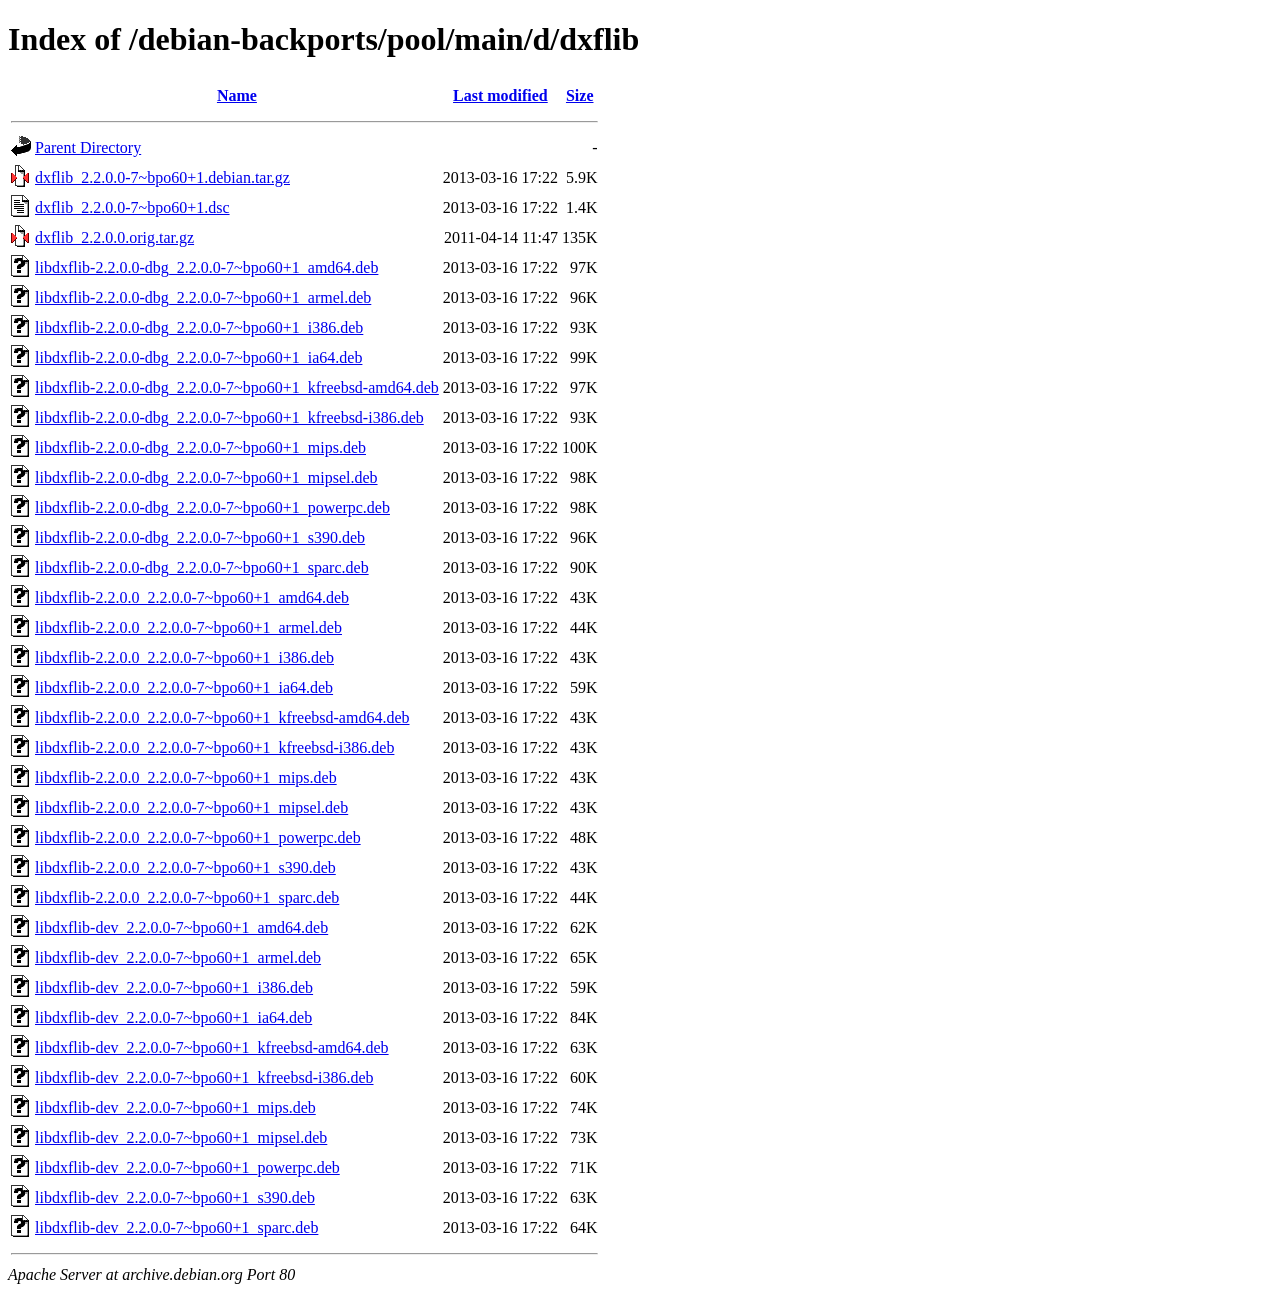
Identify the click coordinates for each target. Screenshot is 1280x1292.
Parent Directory (88, 147)
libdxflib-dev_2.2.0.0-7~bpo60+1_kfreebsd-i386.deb (204, 1077)
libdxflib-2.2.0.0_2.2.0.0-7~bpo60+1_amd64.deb (192, 597)
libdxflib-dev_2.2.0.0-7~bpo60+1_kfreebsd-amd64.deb (212, 1047)
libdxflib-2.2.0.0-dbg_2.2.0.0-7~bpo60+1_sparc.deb (202, 567)
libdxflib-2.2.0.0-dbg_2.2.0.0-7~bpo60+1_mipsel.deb (206, 477)
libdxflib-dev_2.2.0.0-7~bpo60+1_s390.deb (175, 1197)
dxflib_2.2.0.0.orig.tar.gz (114, 237)
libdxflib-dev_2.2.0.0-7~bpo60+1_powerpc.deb (187, 1167)
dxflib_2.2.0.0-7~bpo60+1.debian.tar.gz (162, 177)
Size (580, 95)
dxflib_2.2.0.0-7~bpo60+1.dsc (132, 207)
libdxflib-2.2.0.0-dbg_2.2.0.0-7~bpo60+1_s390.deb (200, 537)
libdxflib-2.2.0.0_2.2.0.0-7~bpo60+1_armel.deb (188, 627)
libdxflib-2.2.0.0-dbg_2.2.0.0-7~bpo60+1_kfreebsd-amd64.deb (237, 387)
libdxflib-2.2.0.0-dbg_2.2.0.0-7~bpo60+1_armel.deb (203, 297)
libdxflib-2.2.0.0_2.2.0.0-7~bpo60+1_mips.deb (186, 777)
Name (237, 95)
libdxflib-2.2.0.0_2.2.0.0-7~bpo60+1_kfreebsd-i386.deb (214, 747)
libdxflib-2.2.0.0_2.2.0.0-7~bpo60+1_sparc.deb (187, 897)
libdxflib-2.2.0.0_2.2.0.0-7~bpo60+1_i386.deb (184, 657)
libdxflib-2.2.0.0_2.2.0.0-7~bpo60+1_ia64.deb (184, 687)
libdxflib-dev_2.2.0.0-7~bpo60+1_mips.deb (175, 1107)
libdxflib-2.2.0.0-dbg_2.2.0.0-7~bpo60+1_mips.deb (200, 447)
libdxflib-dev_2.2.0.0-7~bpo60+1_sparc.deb (176, 1227)
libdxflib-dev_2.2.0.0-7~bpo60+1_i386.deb (174, 987)
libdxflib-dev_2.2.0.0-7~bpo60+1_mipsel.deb (181, 1137)
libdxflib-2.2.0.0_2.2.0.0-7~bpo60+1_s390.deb (185, 867)
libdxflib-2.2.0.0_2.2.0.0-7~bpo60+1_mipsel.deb (191, 807)
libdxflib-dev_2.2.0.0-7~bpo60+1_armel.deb (178, 957)
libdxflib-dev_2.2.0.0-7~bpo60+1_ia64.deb (173, 1017)
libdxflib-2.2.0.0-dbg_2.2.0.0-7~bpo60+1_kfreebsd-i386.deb (229, 417)
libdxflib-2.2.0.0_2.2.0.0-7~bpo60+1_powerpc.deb (198, 837)
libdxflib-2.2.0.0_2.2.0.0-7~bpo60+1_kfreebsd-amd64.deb (222, 717)
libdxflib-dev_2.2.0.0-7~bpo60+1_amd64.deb (181, 927)
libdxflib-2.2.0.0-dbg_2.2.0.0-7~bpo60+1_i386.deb (199, 327)
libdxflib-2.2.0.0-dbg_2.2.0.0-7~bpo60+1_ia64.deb (198, 357)
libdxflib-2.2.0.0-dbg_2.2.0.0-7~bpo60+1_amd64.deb (206, 267)
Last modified (500, 95)
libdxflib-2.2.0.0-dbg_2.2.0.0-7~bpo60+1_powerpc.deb (212, 507)
